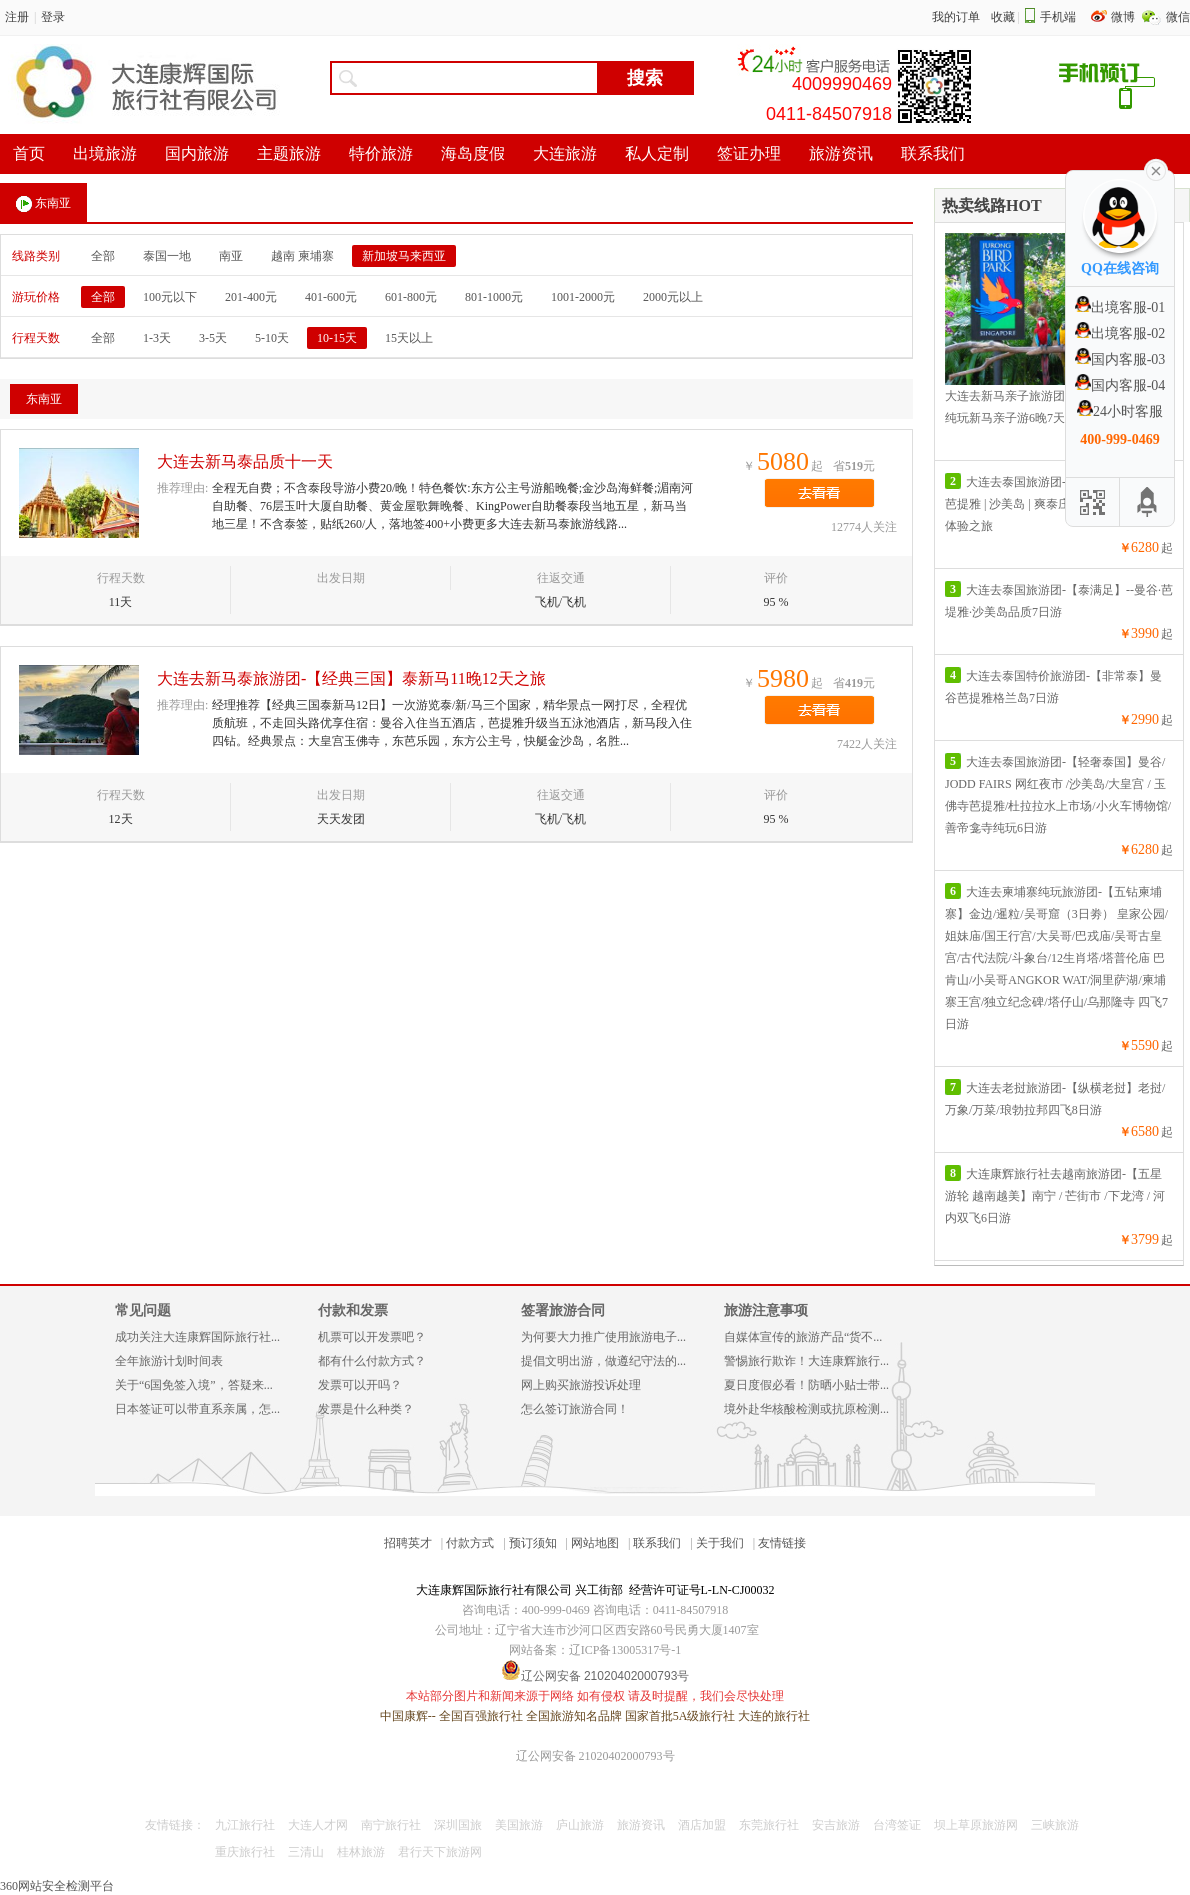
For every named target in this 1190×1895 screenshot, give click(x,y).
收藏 (1003, 17)
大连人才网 (318, 1825)
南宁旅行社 (391, 1825)
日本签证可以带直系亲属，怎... (197, 1409)
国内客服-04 (1120, 385)
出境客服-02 (1120, 333)
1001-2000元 (583, 297)
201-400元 (251, 297)
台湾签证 (897, 1825)
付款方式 (470, 1543)
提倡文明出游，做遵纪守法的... (603, 1361)
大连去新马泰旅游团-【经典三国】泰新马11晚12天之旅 (351, 678)
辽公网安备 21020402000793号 (595, 1756)
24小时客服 (1120, 411)
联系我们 (657, 1543)
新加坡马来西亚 (404, 256)
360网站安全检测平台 (57, 1886)
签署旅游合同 (563, 1310)
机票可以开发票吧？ (372, 1337)
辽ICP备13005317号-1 (625, 1650)
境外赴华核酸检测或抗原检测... (806, 1409)
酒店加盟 (702, 1825)
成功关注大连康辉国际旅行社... (197, 1337)
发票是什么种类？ (366, 1409)
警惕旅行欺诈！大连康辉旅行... (806, 1361)
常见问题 (143, 1310)
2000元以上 (673, 297)
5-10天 (272, 338)
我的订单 (956, 17)
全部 (103, 256)
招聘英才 (408, 1543)
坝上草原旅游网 (976, 1825)
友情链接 (782, 1543)
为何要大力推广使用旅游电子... (603, 1337)
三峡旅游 (1055, 1825)
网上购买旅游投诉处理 (581, 1385)
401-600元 (331, 297)
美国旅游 (519, 1825)
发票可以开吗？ (360, 1385)
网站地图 (595, 1543)
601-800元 (411, 297)
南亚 (231, 256)
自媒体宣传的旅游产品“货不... (803, 1337)
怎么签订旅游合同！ (575, 1409)
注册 (17, 17)
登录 (53, 17)
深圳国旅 (458, 1825)
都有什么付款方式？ (372, 1361)
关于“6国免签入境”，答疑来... (194, 1385)
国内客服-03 (1120, 359)
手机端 (1058, 17)
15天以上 (409, 338)
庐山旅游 (580, 1825)
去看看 (819, 493)
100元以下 (170, 297)
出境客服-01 (1120, 307)
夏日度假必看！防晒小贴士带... (806, 1385)
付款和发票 (353, 1310)
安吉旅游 (836, 1825)
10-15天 (337, 338)
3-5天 (213, 338)
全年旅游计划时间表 (169, 1361)
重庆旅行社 (245, 1852)
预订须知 (533, 1543)
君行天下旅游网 (440, 1852)
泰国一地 (167, 256)
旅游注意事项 (766, 1310)
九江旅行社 (245, 1825)
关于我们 (720, 1543)
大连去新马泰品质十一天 (245, 461)
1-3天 (157, 338)
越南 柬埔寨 (302, 256)
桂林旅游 (361, 1852)
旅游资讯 (641, 1825)
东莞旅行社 (769, 1825)
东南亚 (43, 204)
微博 (1124, 17)
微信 (1178, 17)
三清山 (306, 1852)
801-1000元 (494, 297)
